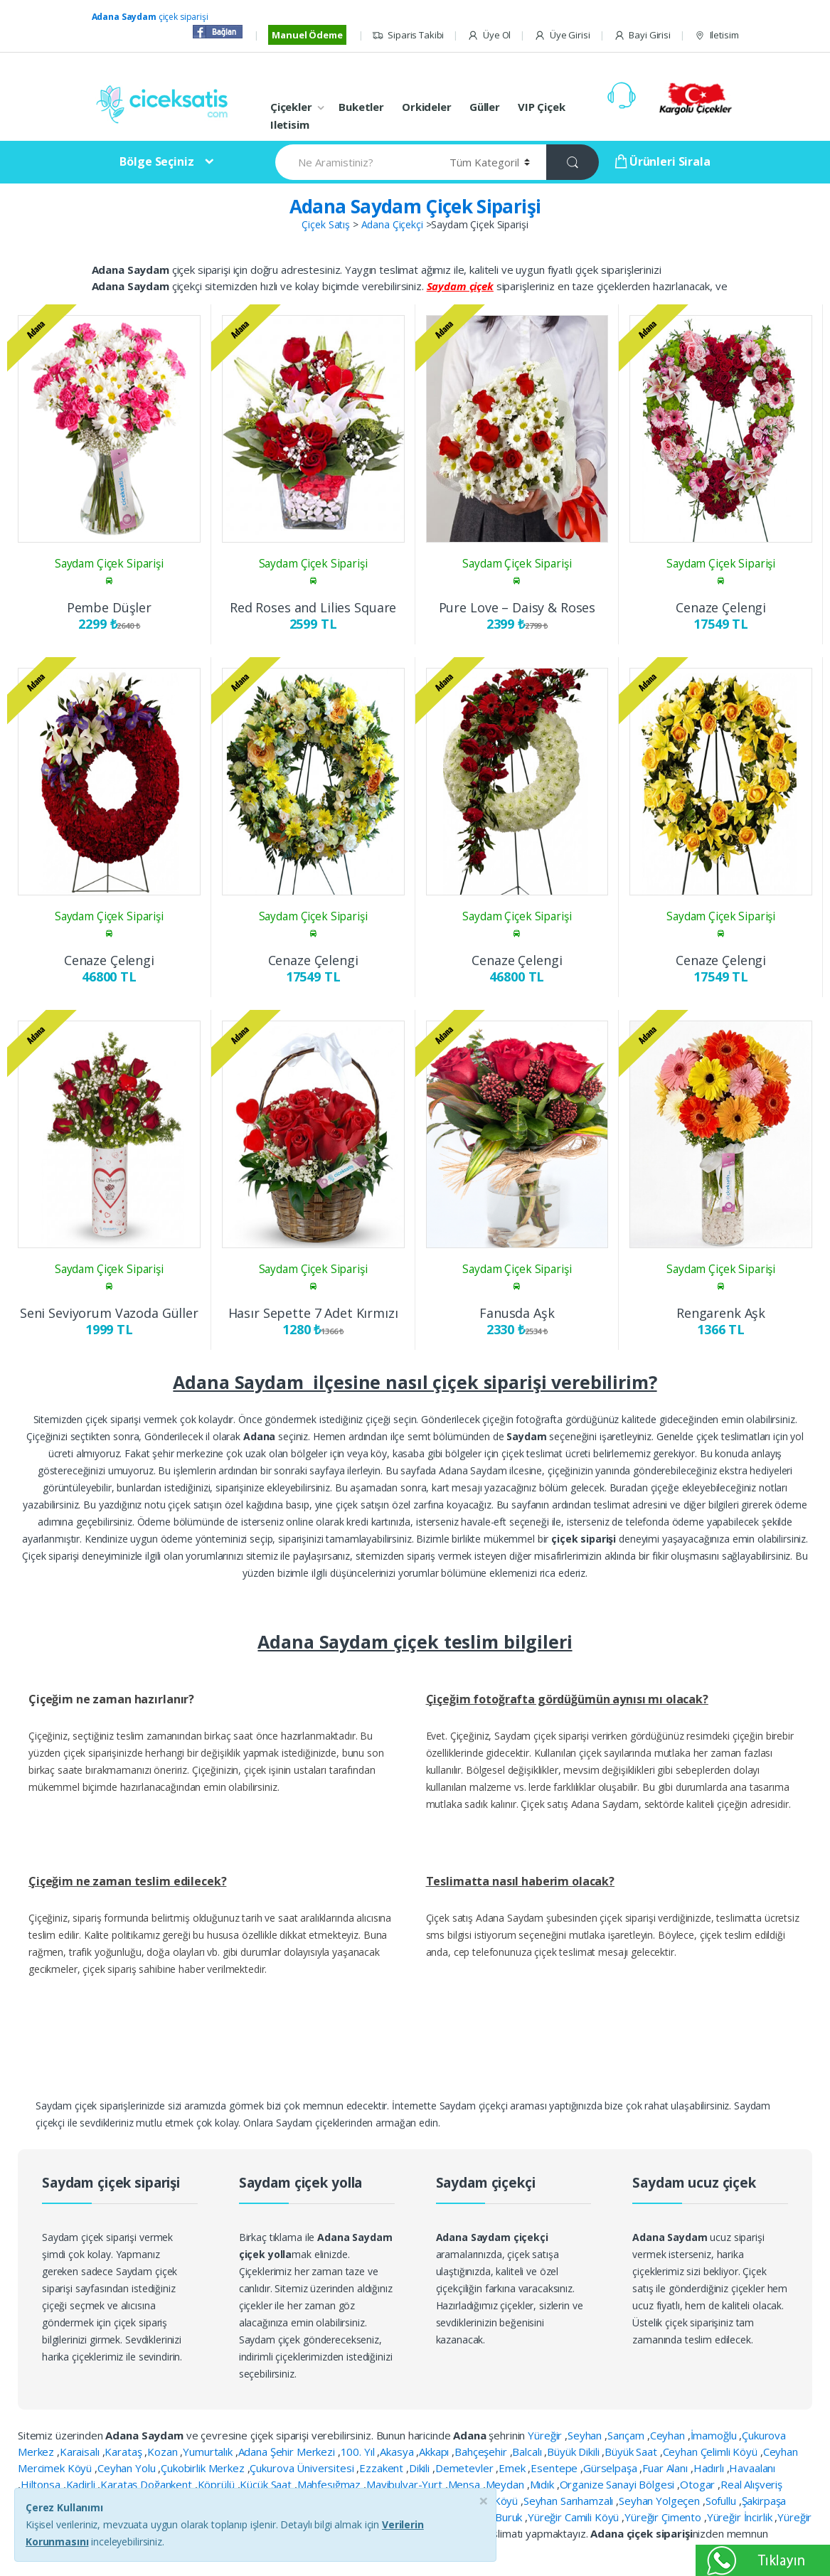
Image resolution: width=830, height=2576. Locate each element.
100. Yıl (359, 2451)
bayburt (371, 2533)
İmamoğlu (715, 2435)
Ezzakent (382, 2468)
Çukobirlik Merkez (204, 2468)
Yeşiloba (301, 2517)
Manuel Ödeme (307, 34)
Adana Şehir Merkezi (288, 2451)
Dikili (420, 2468)
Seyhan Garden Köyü (363, 2500)
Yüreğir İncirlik (741, 2517)
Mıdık (543, 2484)
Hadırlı (710, 2468)
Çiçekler (291, 107)
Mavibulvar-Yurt (405, 2484)
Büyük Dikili (574, 2451)
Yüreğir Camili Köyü (575, 2517)
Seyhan (586, 2435)
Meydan (506, 2484)
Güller (484, 107)
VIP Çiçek (541, 107)
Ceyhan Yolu (127, 2468)
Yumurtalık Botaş (414, 2517)
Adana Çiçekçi (392, 224)
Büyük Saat (632, 2451)
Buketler (361, 107)
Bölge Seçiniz (156, 161)
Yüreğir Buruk (491, 2517)
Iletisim (716, 35)
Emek (513, 2468)
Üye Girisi (562, 35)
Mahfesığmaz (330, 2484)
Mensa (465, 2484)
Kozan (163, 2451)
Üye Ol (489, 35)
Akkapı (435, 2451)
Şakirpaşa (764, 2500)
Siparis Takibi (408, 35)
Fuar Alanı (666, 2468)
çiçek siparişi (150, 17)
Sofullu (722, 2500)
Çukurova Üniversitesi (303, 2468)
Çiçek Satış (325, 224)
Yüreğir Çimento (664, 2517)
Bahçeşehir (481, 2451)
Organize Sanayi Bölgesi (619, 2484)
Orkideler (427, 107)
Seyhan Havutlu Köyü (469, 2500)
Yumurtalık (209, 2451)
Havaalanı (752, 2468)
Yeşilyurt (348, 2517)
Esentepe (555, 2468)
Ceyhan (669, 2435)
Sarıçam (627, 2435)
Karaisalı (81, 2451)
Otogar (699, 2484)
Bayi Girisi (642, 35)
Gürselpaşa (611, 2468)
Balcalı (528, 2451)
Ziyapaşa (325, 2533)
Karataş (124, 2451)
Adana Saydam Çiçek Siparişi (415, 206)
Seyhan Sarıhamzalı (569, 2500)
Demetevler (465, 2468)
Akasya (398, 2451)
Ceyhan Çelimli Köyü (711, 2451)
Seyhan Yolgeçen (661, 2500)
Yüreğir (546, 2435)
